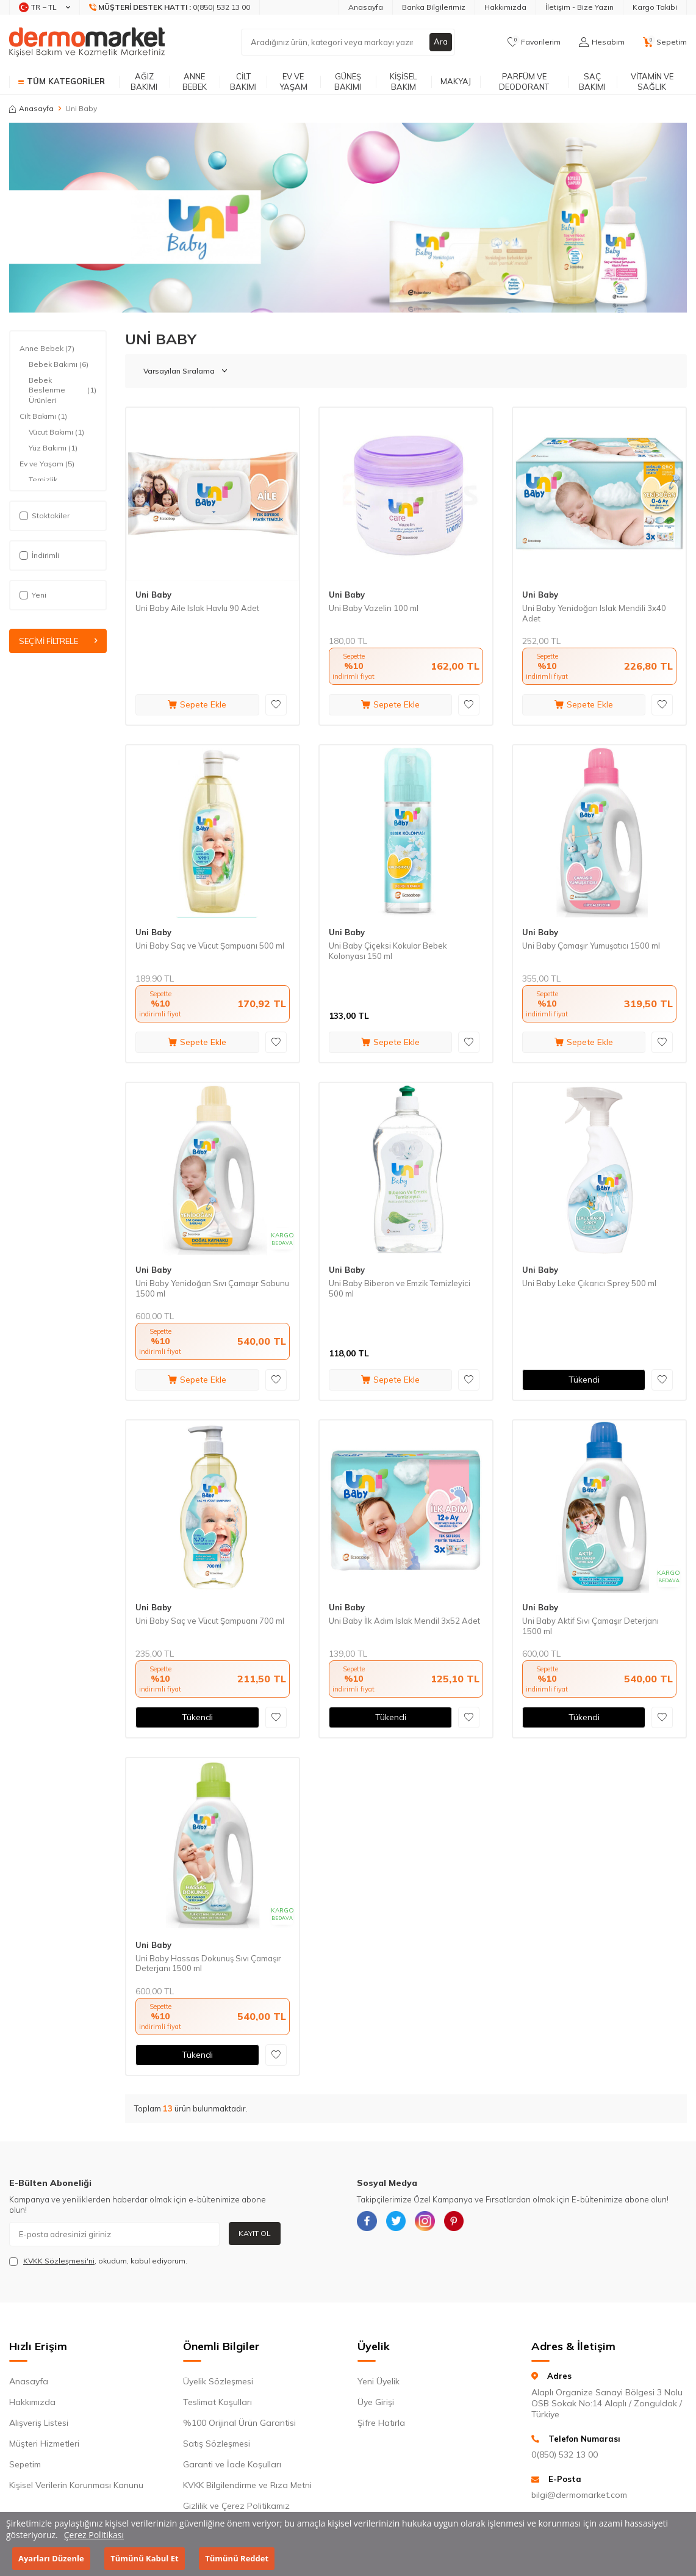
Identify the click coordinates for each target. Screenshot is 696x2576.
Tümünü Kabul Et (144, 2558)
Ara (440, 42)
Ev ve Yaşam (293, 81)
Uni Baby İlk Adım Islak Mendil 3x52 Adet (404, 1621)
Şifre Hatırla (381, 2422)
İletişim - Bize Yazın (579, 7)
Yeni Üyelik (378, 2381)
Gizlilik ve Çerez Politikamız (236, 2505)
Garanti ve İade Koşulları (232, 2464)
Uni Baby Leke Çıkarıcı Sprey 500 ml (589, 1283)
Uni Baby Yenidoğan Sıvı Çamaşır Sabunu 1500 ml (212, 1288)
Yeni (33, 594)
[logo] (87, 42)
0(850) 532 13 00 (564, 2454)
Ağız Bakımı (144, 81)
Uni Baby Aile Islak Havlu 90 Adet (197, 608)
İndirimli (39, 555)
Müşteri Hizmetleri (44, 2443)
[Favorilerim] (534, 42)
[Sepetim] (665, 42)
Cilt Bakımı (243, 81)
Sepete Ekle (197, 704)
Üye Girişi (375, 2402)
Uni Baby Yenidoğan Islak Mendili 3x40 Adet (594, 613)
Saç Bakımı (592, 81)
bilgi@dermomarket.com (579, 2494)
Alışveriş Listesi (38, 2422)
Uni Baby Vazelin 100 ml (373, 608)
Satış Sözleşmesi (216, 2443)
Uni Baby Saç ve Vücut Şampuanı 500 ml (209, 945)
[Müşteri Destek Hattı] (170, 7)
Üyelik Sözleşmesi (218, 2381)
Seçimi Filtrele (58, 641)
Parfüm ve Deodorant (524, 81)
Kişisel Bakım (403, 81)
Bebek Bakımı (58, 364)
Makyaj (455, 81)
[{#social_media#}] (369, 2223)
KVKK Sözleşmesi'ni (59, 2260)
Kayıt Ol (255, 2233)
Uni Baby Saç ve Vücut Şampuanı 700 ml (209, 1621)
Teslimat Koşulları (217, 2402)
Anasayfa (365, 7)
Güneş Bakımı (347, 81)
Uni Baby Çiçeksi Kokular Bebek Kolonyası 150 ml (388, 951)
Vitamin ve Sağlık (652, 81)
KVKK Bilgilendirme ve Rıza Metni (247, 2485)
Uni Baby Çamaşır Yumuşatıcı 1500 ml (591, 945)
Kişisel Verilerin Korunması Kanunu (76, 2485)
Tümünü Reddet (236, 2558)
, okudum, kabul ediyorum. (98, 2261)
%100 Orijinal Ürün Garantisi (239, 2422)
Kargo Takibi (655, 7)
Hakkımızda (505, 7)
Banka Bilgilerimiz (433, 7)
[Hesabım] (602, 42)
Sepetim (25, 2464)
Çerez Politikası (94, 2535)
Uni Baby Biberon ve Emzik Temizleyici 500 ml (399, 1288)
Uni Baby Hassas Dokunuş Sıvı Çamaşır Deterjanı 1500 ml (208, 1963)
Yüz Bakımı (53, 448)
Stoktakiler (45, 515)
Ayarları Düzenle (51, 2558)
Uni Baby (153, 594)
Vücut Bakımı (56, 432)
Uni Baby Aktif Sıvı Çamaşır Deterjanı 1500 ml (590, 1626)
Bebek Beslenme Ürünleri (62, 389)
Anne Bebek (194, 81)
